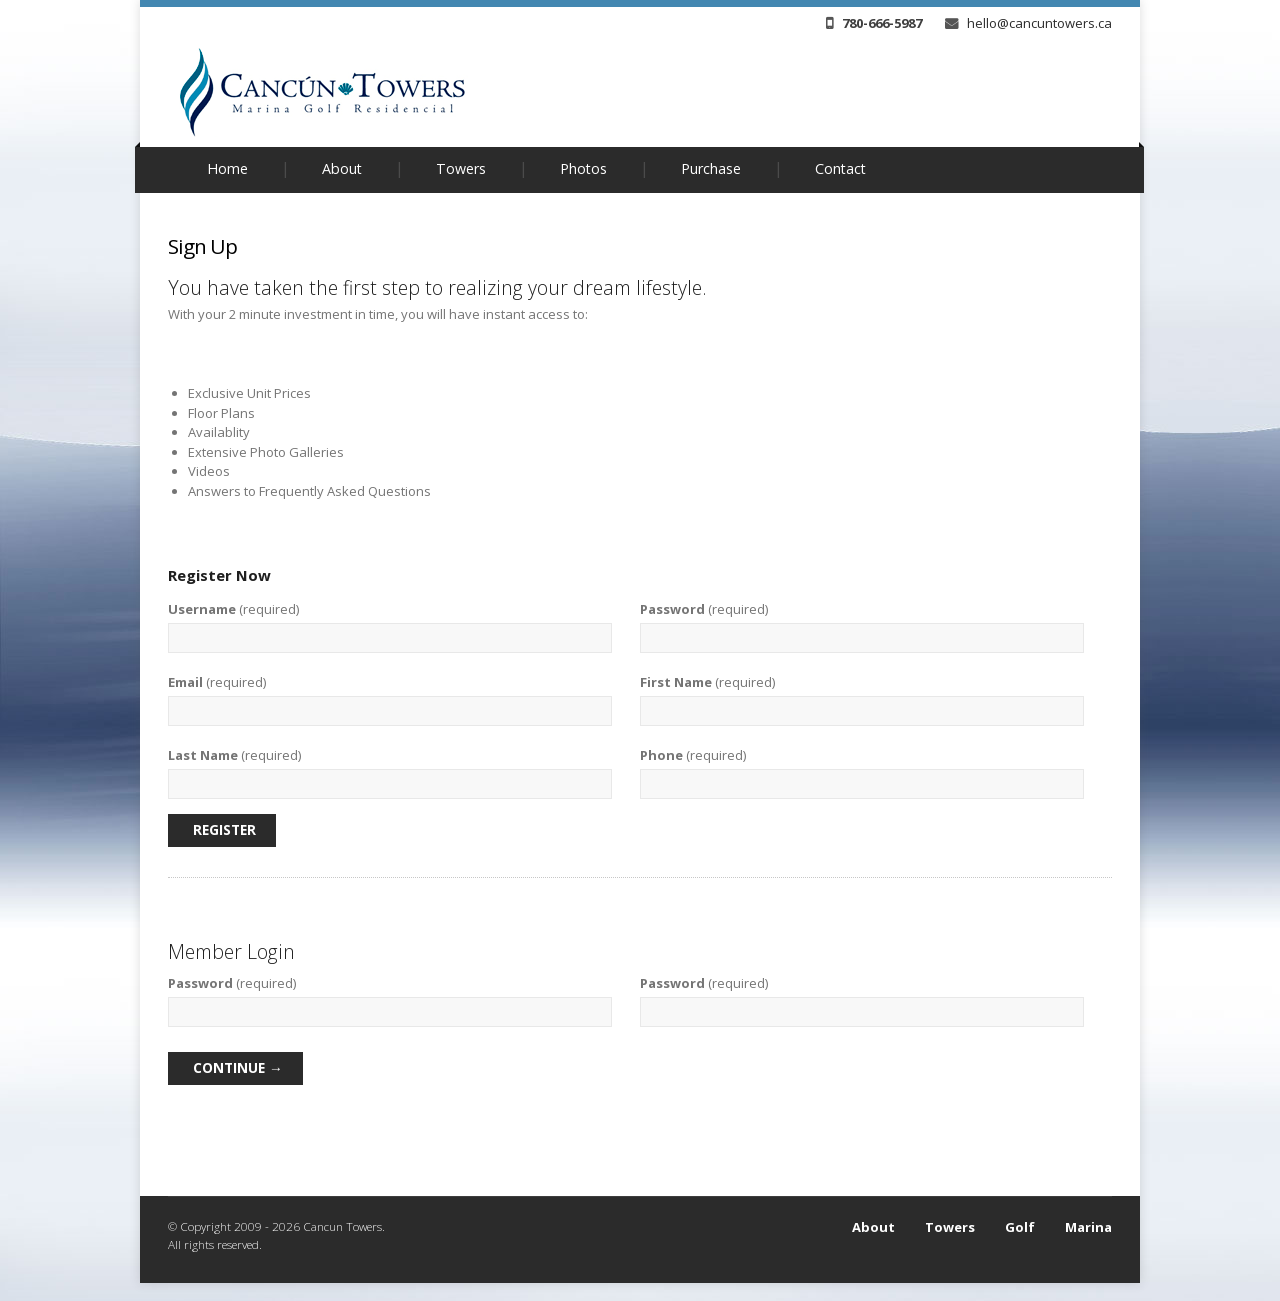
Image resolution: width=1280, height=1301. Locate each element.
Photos (583, 168)
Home (227, 168)
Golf (1020, 1227)
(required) (233, 609)
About (342, 168)
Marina (1088, 1227)
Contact (840, 168)
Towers (461, 168)
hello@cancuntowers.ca (1028, 23)
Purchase (711, 168)
